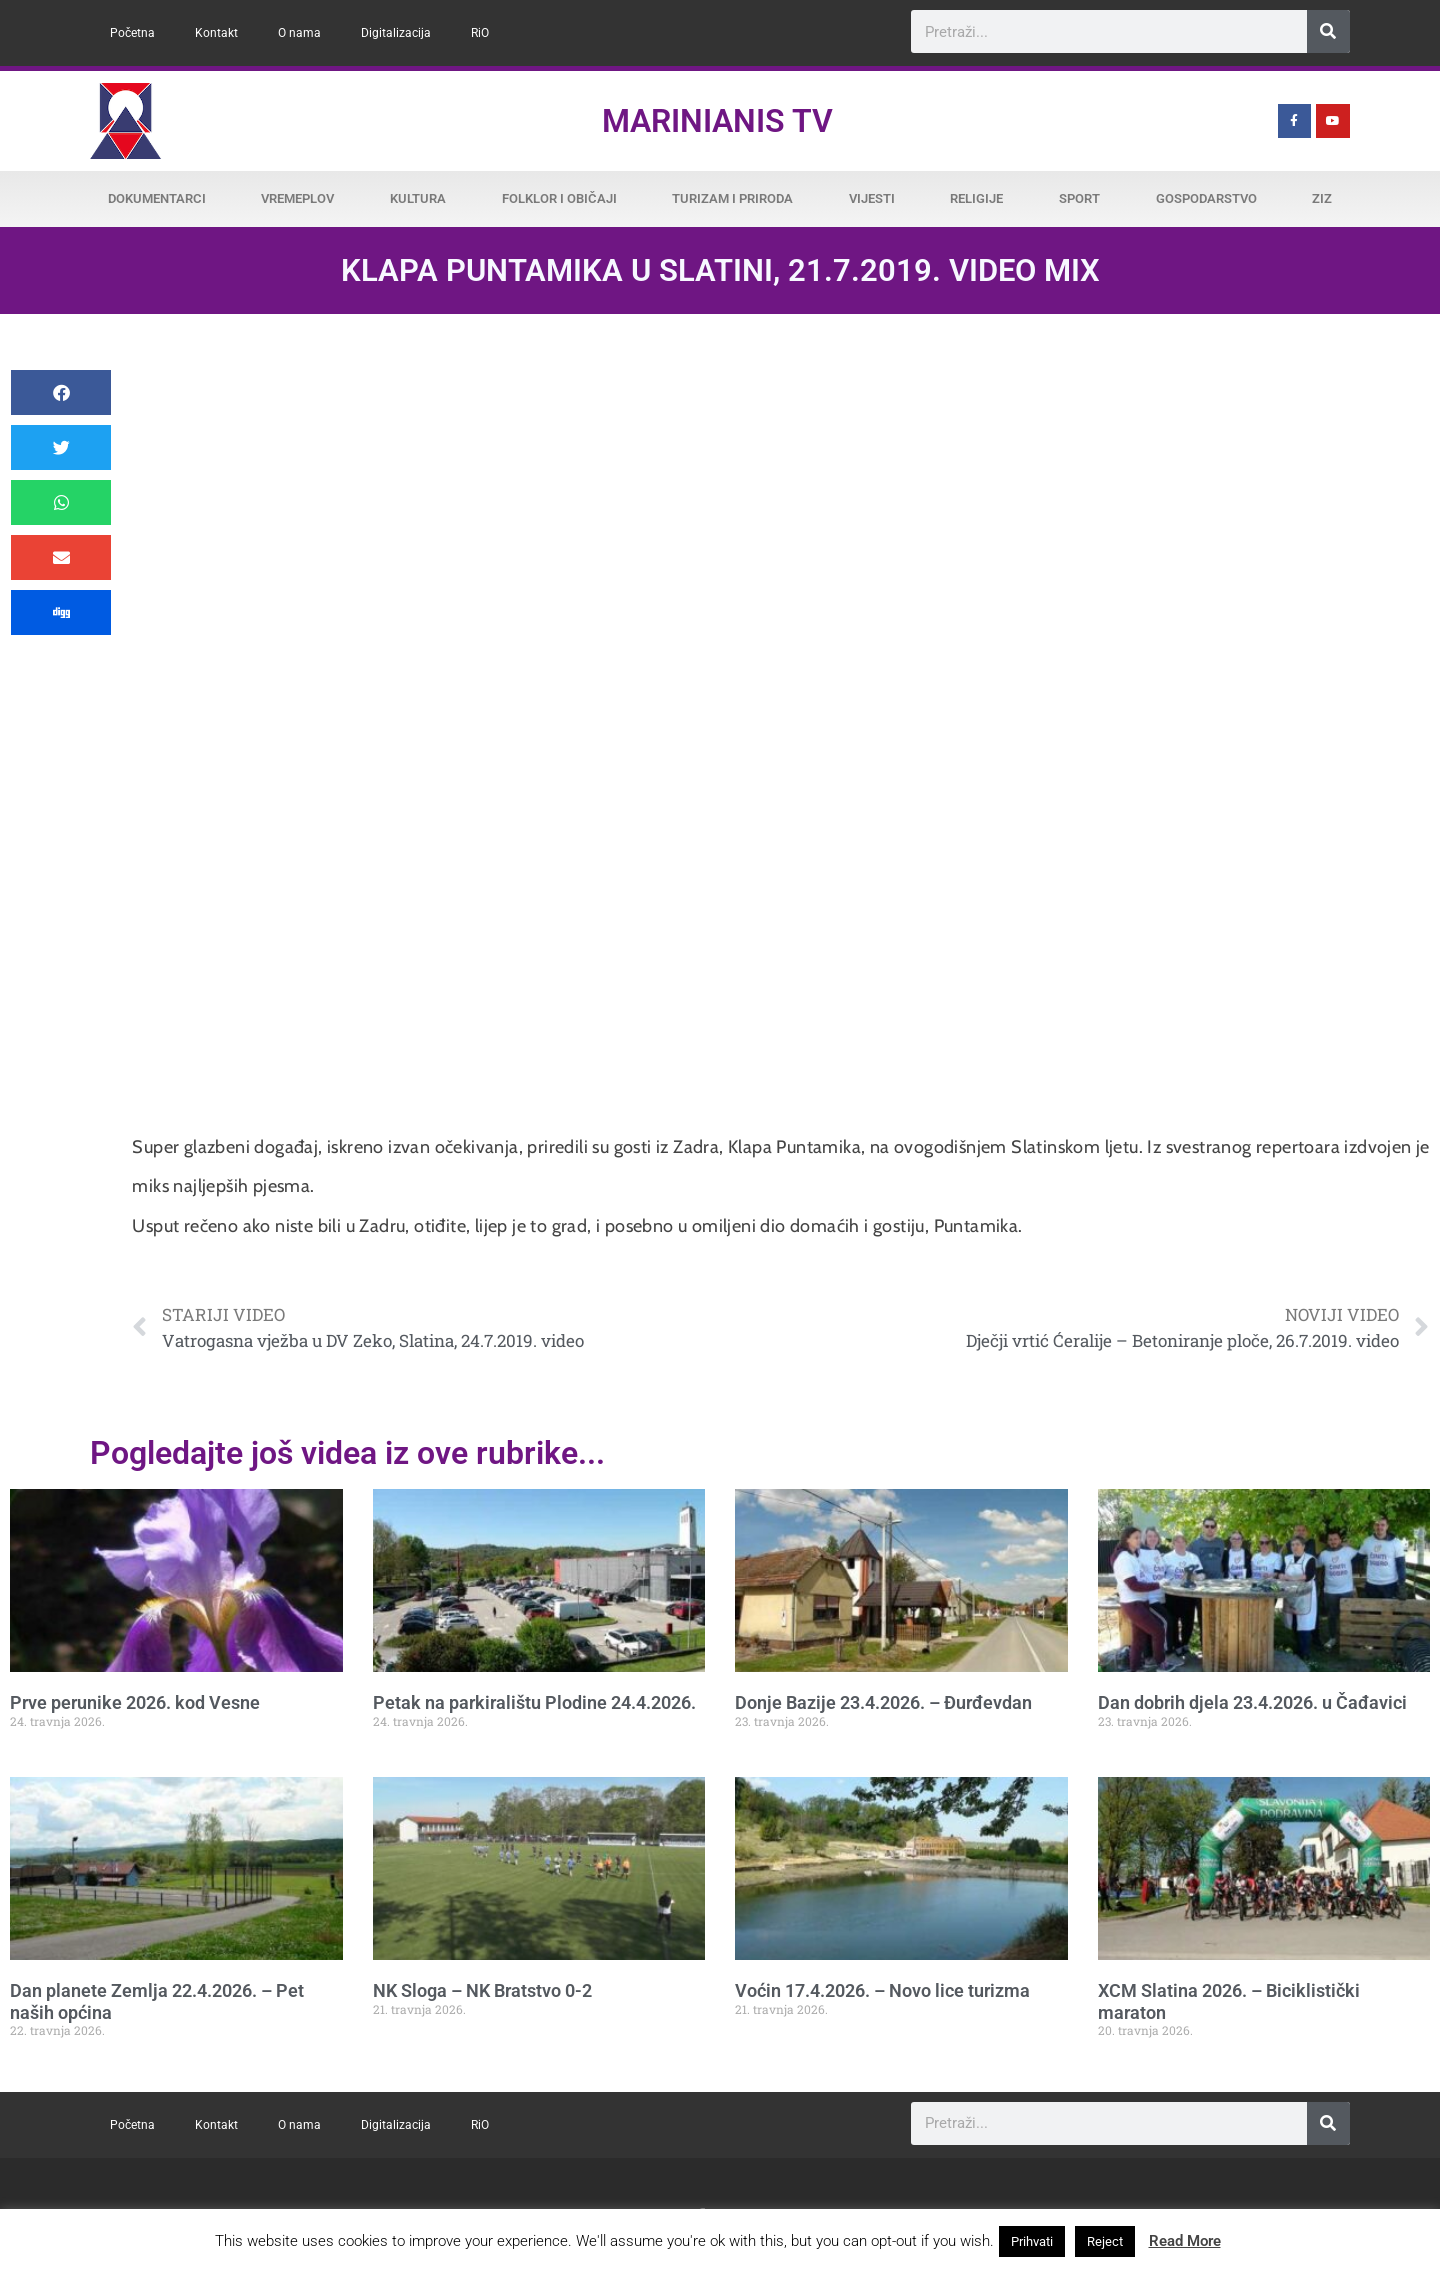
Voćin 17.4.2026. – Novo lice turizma (882, 1990)
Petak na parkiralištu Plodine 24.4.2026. (534, 1702)
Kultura (418, 198)
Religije (976, 198)
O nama (299, 33)
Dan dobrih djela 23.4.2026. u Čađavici (1252, 1702)
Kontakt (216, 33)
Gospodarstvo (1206, 198)
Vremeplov (297, 198)
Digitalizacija (396, 33)
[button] (61, 392)
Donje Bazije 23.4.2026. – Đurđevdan (883, 1702)
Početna (132, 33)
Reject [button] (1105, 2241)
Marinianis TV (717, 121)
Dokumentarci (157, 198)
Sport (1079, 198)
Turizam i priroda (732, 198)
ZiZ (1322, 198)
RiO (480, 33)
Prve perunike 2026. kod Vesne (135, 1702)
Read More (1185, 2241)
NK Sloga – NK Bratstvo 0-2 (482, 1990)
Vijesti (872, 198)
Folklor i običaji (559, 198)
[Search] (1328, 31)
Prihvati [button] (1032, 2241)
